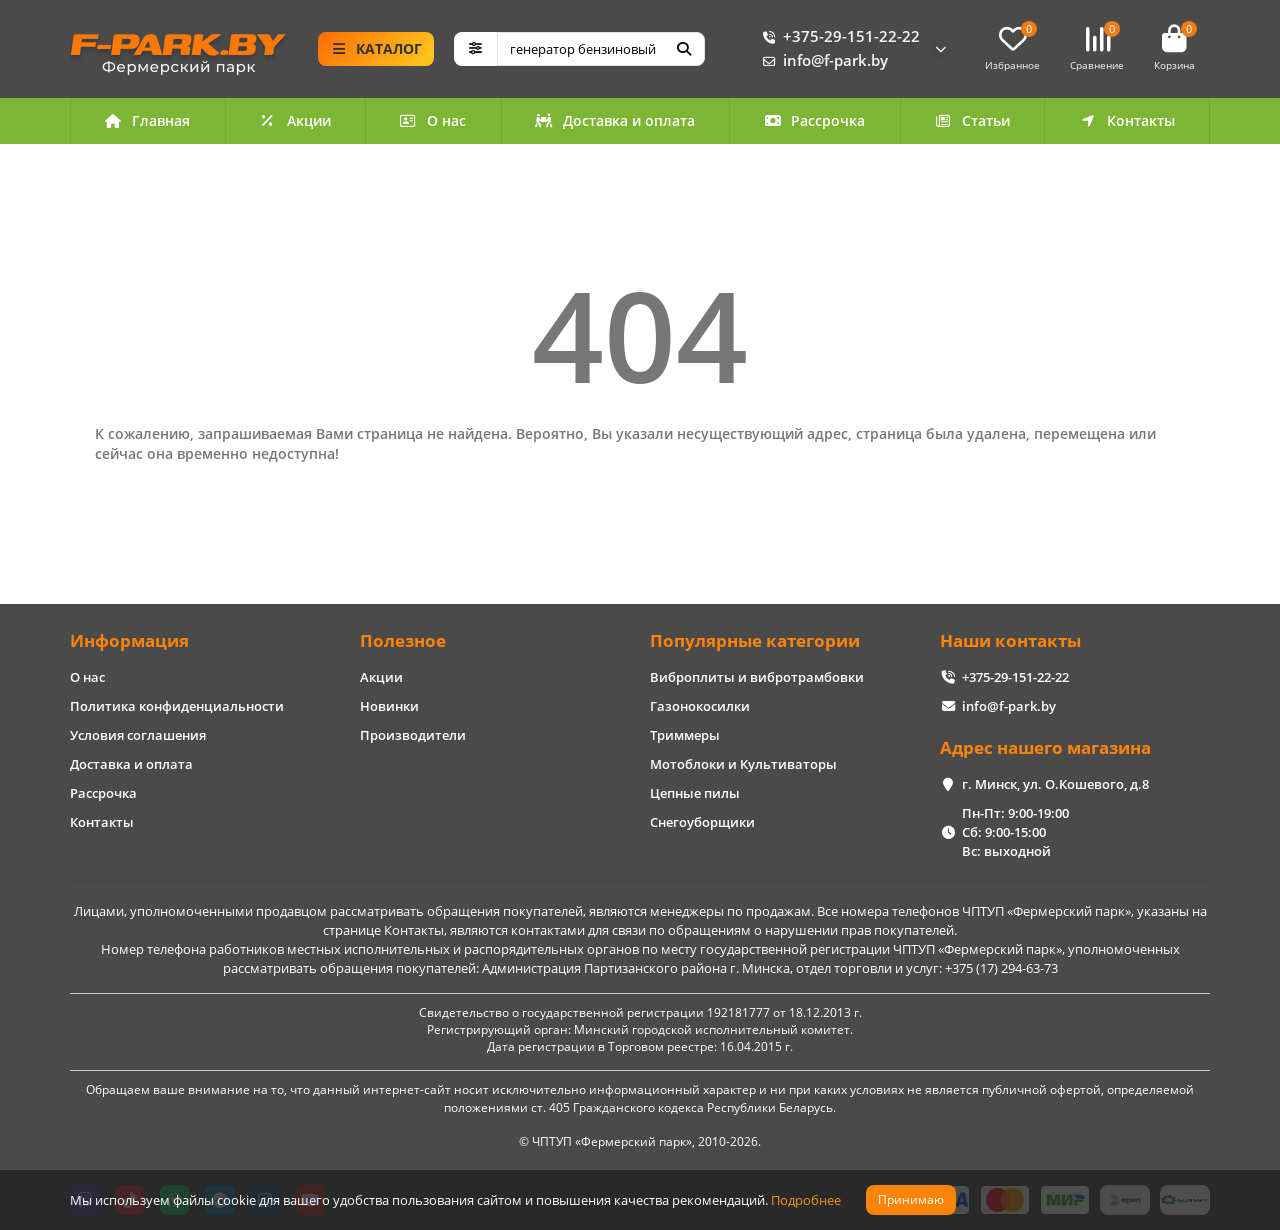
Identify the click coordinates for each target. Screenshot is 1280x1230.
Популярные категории (755, 640)
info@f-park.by (821, 61)
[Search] (601, 49)
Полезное (403, 640)
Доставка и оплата (615, 120)
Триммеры (685, 735)
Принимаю (911, 1199)
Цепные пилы (695, 793)
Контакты (1127, 120)
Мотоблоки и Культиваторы (743, 764)
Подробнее (806, 1200)
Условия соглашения (138, 735)
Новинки (389, 706)
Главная (148, 120)
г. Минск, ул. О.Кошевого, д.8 (1055, 784)
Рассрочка (815, 120)
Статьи (972, 120)
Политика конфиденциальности (177, 706)
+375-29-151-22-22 (837, 37)
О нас (433, 120)
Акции (295, 120)
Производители (413, 735)
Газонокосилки (700, 706)
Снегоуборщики (702, 822)
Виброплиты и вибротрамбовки (757, 677)
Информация (129, 640)
